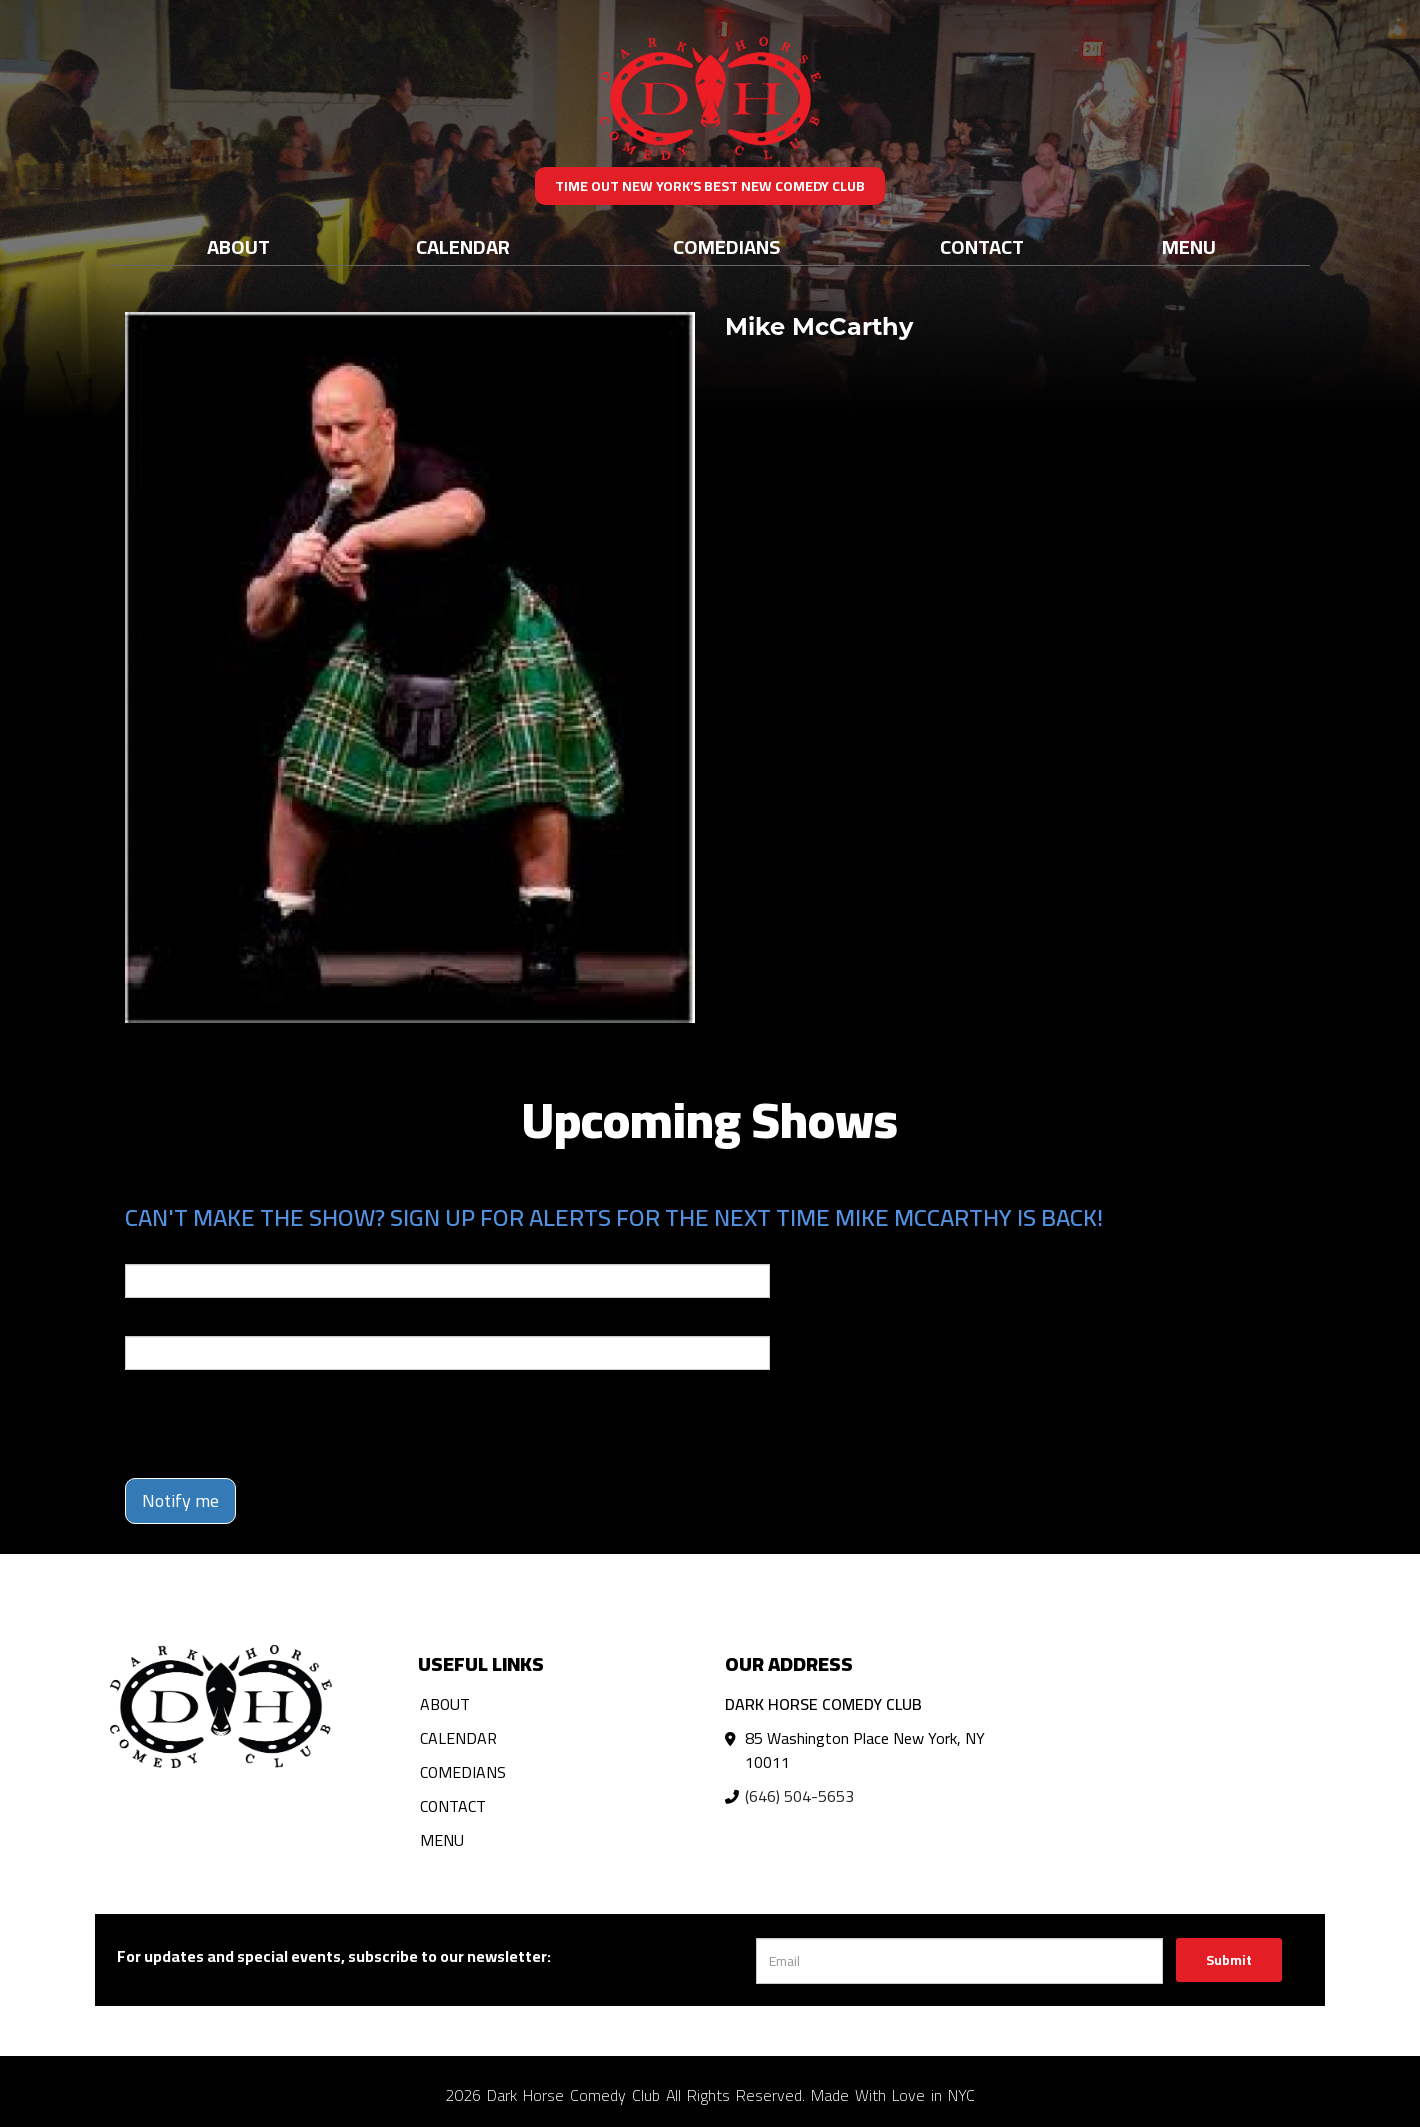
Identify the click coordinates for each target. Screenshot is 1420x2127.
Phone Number (173, 1322)
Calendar (463, 246)
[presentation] (277, 1424)
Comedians (726, 246)
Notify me (180, 1500)
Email (143, 1250)
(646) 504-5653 (799, 1796)
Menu (1189, 246)
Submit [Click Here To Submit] (1229, 1960)
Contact (982, 246)
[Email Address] (959, 1961)
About (238, 246)
